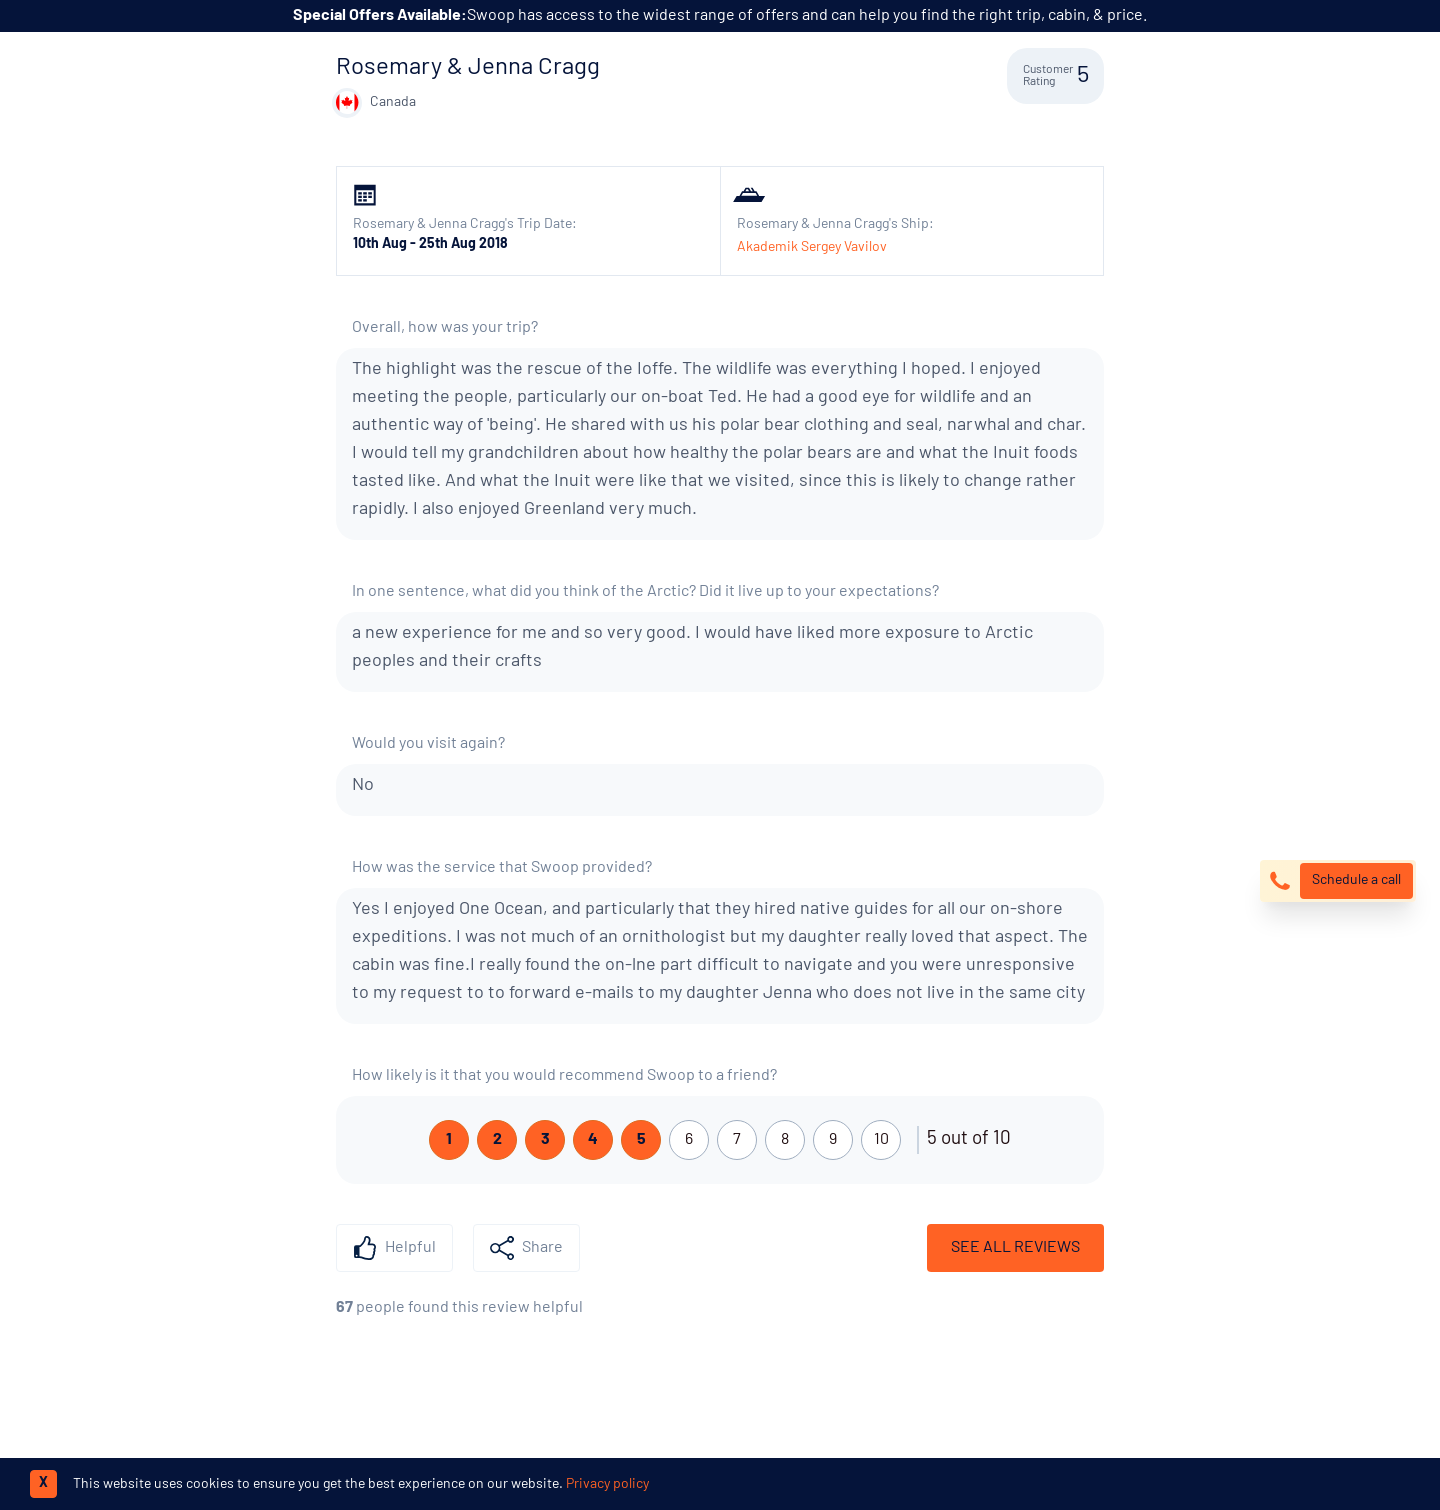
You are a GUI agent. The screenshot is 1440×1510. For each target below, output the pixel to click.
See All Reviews (1015, 1248)
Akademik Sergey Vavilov (812, 247)
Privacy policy (607, 1484)
